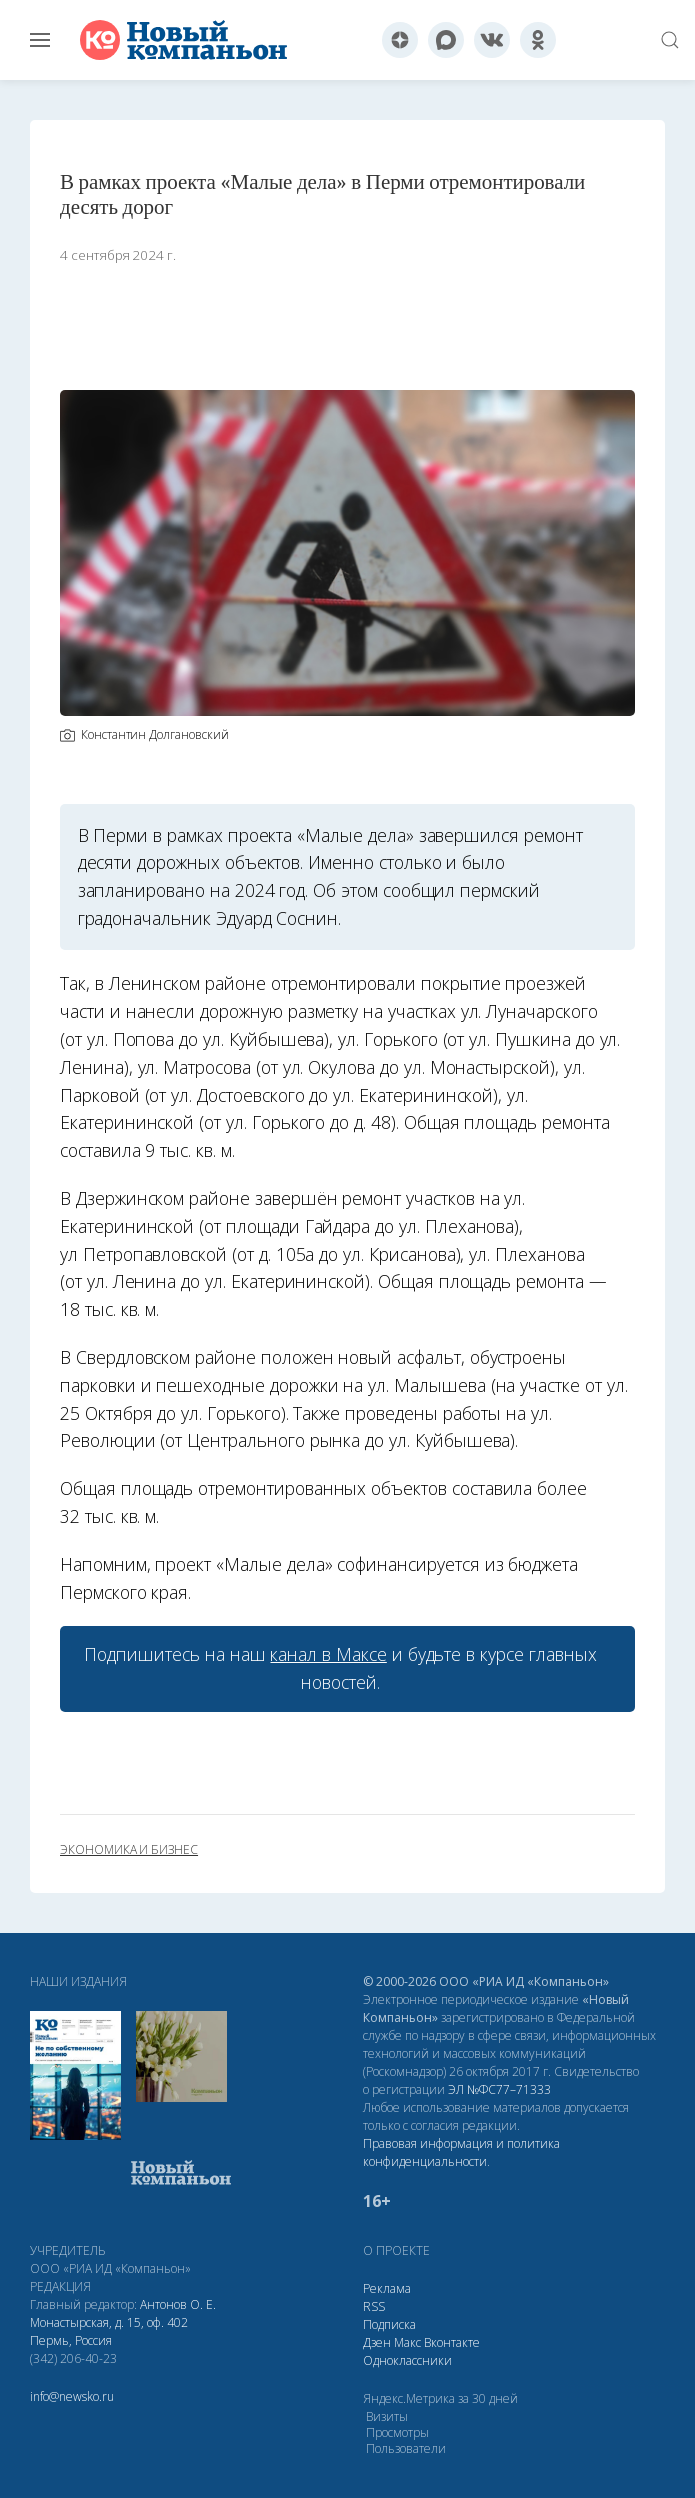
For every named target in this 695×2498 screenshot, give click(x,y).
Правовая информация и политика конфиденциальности (461, 2152)
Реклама (387, 2288)
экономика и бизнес (129, 1850)
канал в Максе (328, 1654)
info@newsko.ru (72, 2396)
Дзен (377, 2342)
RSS (374, 2306)
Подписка (389, 2324)
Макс (407, 2342)
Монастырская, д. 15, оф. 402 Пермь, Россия (109, 2331)
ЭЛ (499, 2089)
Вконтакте (452, 2342)
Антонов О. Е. (178, 2304)
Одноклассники (407, 2360)
